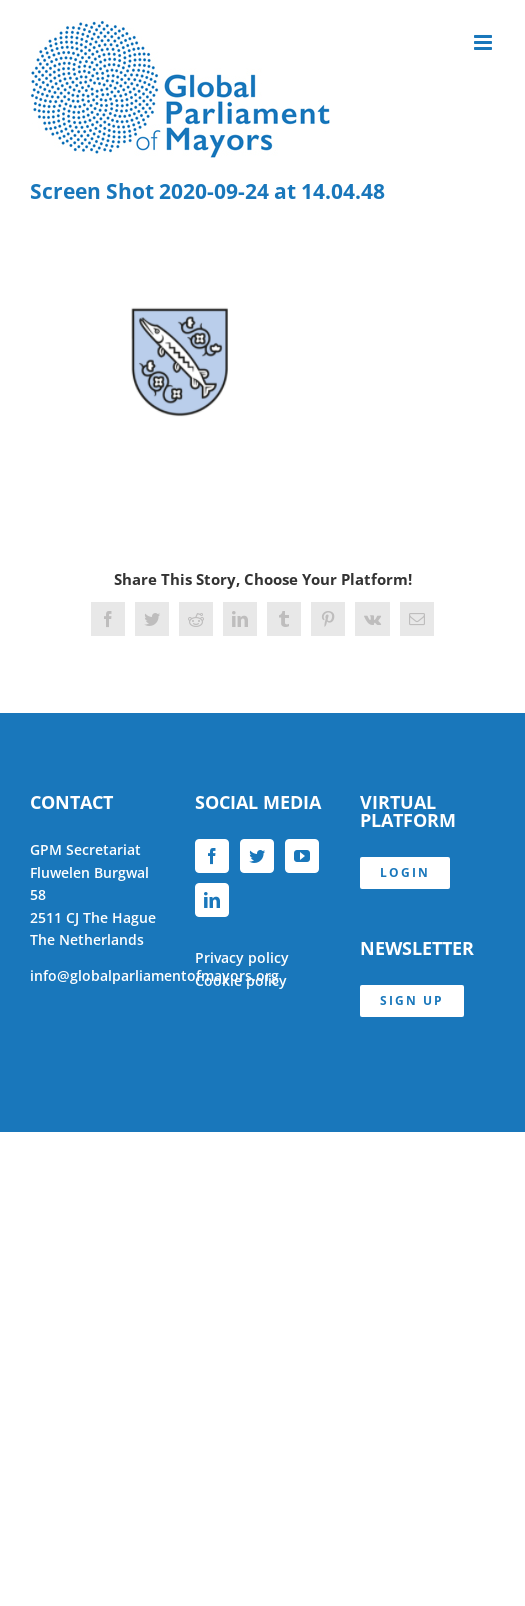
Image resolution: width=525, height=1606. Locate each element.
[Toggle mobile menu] (484, 42)
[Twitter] (257, 856)
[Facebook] (212, 856)
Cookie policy (241, 980)
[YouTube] (302, 856)
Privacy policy (242, 957)
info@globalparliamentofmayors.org (154, 975)
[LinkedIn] (212, 900)
